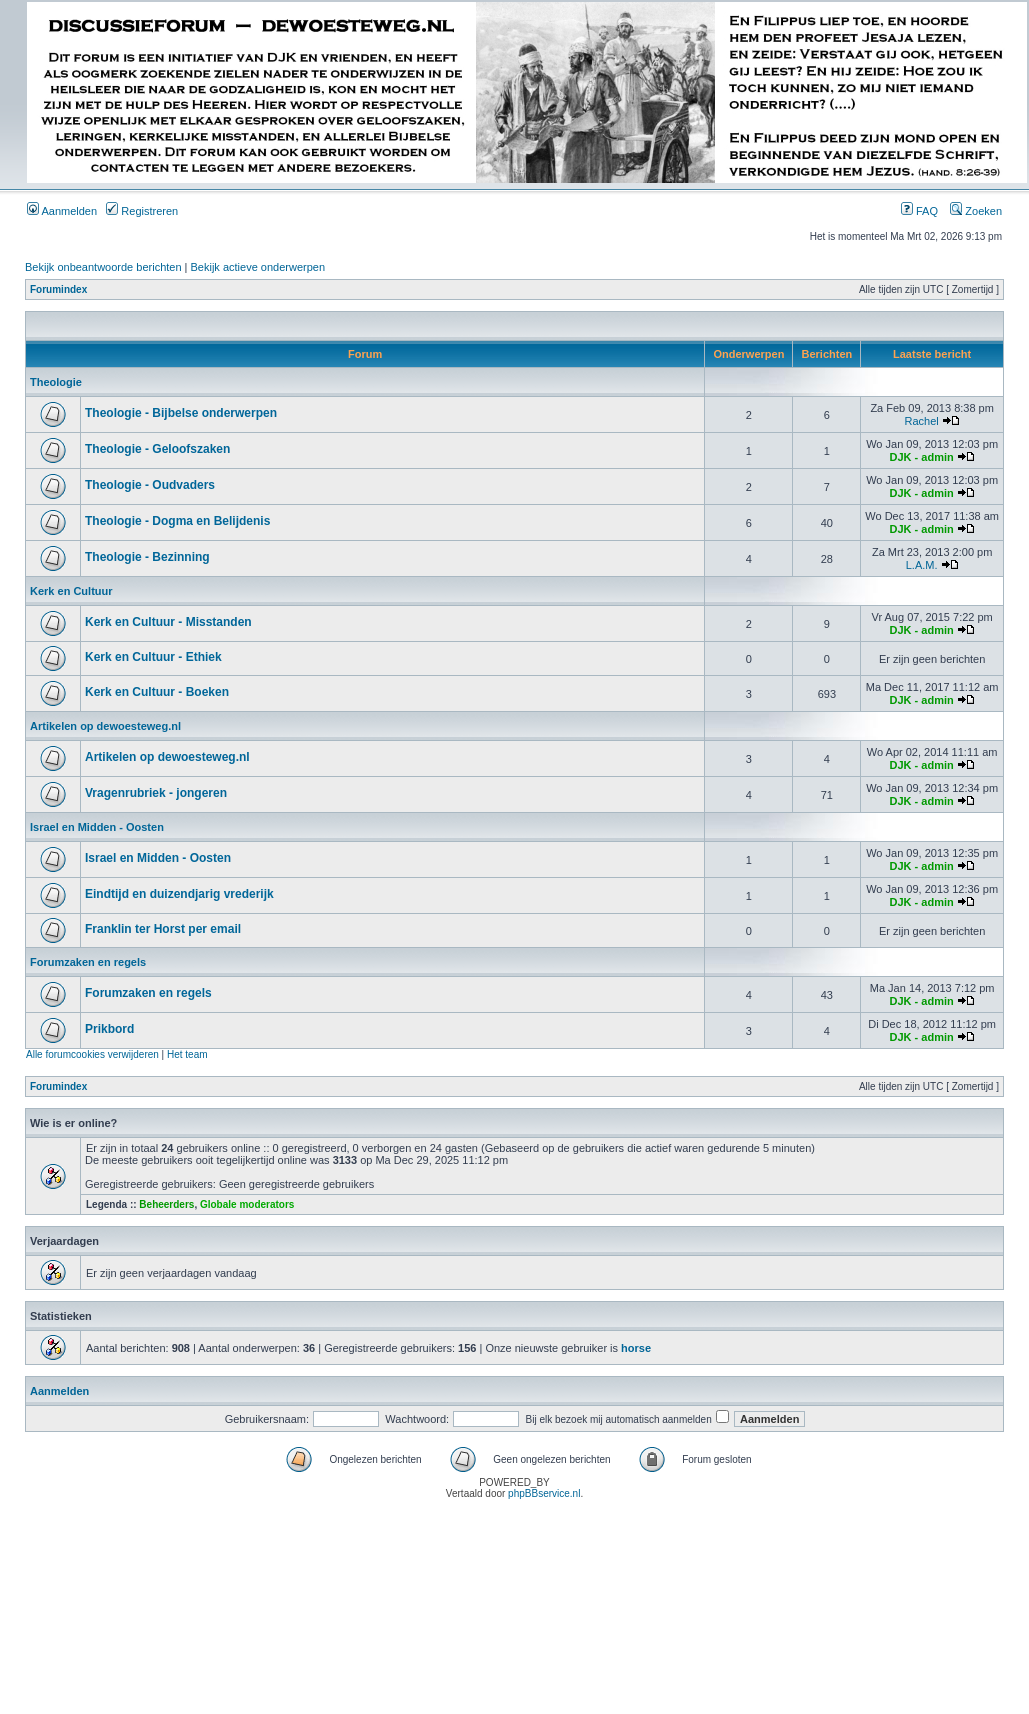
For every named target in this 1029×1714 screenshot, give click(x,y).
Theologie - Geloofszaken (157, 449)
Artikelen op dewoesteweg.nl (105, 726)
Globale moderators (247, 1204)
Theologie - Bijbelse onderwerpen (181, 413)
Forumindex (58, 289)
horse (636, 1348)
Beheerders (166, 1204)
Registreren (142, 211)
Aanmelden (62, 211)
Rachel (921, 421)
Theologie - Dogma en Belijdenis (177, 521)
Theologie (56, 382)
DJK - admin (922, 457)
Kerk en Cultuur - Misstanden (168, 622)
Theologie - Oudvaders (150, 485)
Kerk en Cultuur (71, 591)
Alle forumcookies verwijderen (92, 1054)
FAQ (919, 211)
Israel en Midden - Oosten (97, 827)
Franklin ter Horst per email (163, 929)
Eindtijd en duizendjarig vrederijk (179, 894)
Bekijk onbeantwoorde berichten (103, 267)
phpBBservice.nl (544, 1493)
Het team (187, 1054)
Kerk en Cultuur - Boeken (157, 692)
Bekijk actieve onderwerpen (258, 267)
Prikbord (109, 1029)
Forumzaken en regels (88, 962)
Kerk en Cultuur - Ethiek (153, 657)
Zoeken (976, 211)
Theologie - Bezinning (147, 557)
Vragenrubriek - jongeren (156, 793)
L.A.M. (922, 565)
